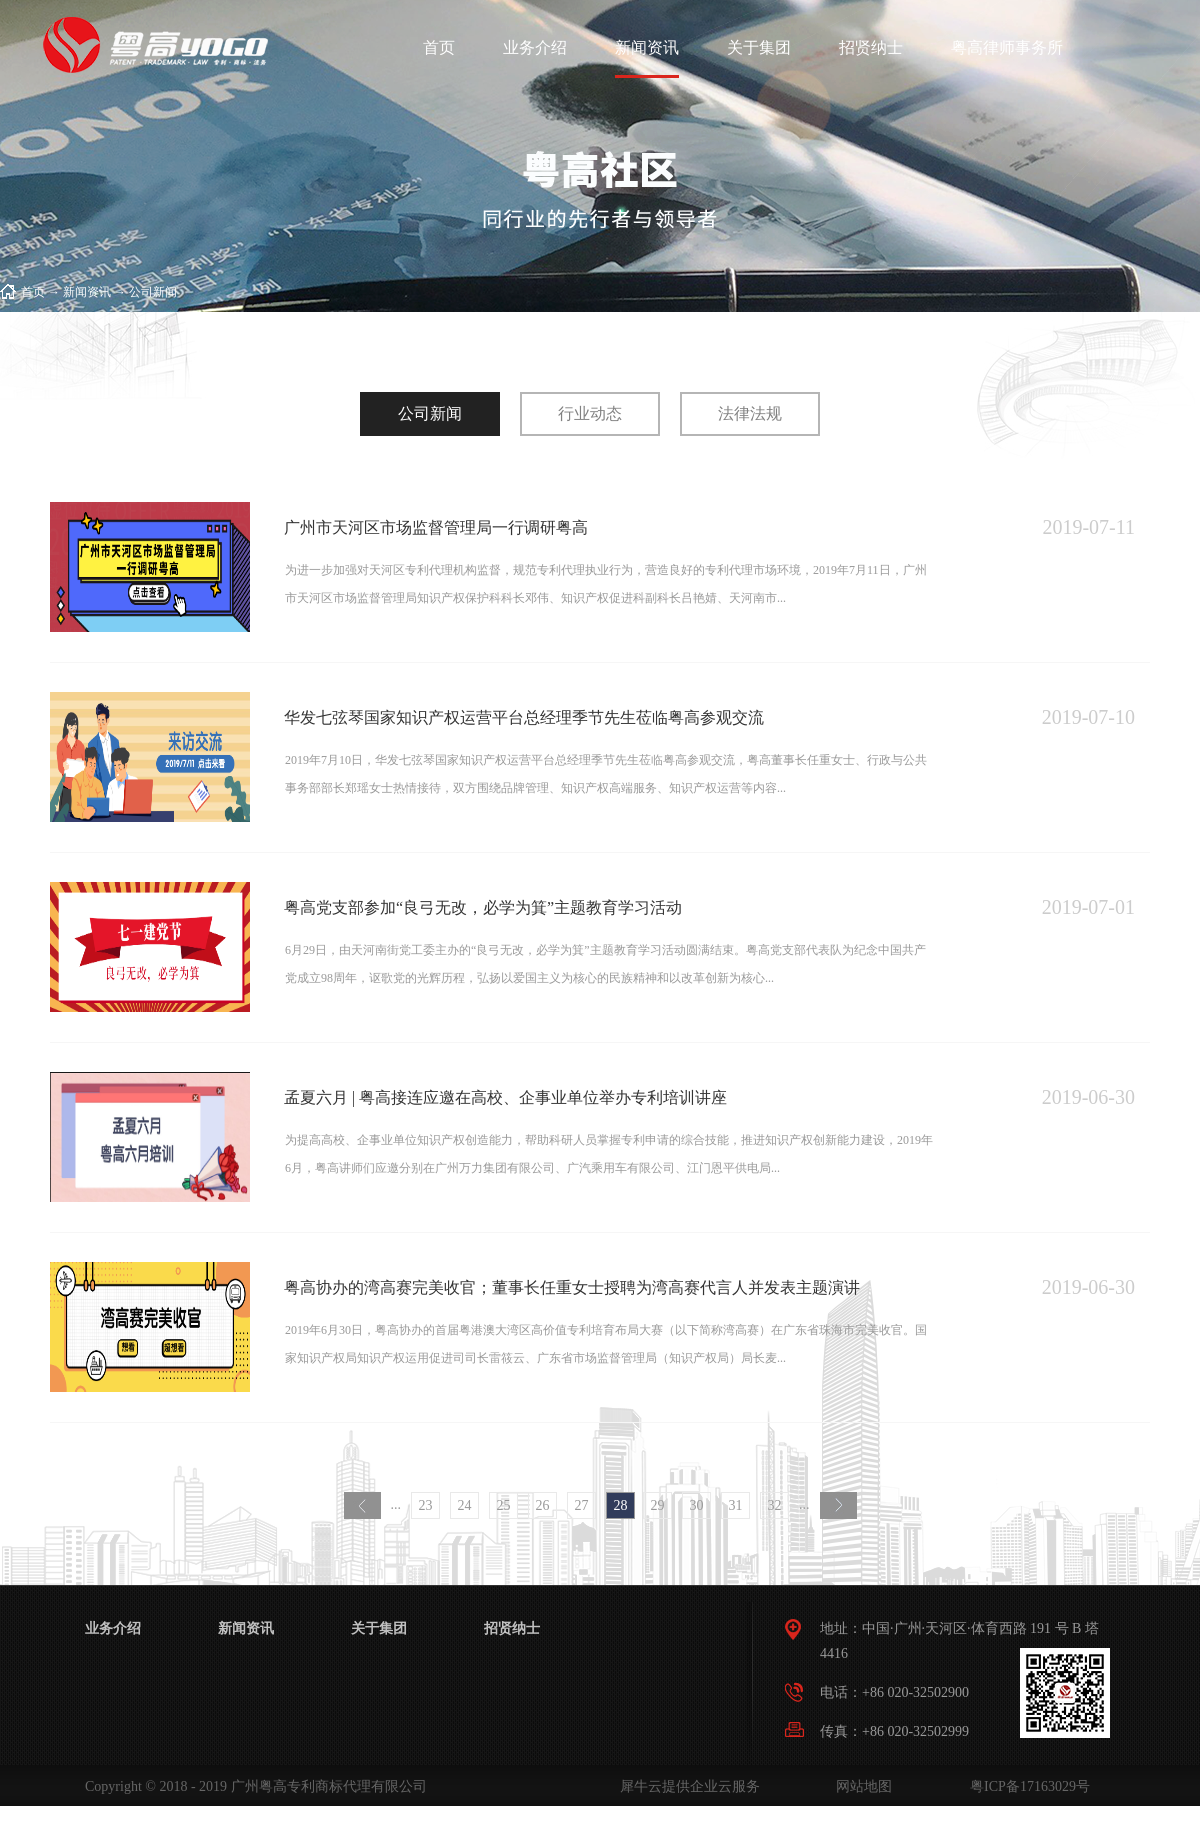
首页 (439, 47)
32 (775, 1505)
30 (697, 1505)
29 (658, 1505)
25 (504, 1505)
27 (582, 1505)
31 (736, 1505)
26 (543, 1505)
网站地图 (860, 1786)
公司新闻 (153, 292)
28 (621, 1505)
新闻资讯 (87, 292)
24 (465, 1505)
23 (426, 1505)
